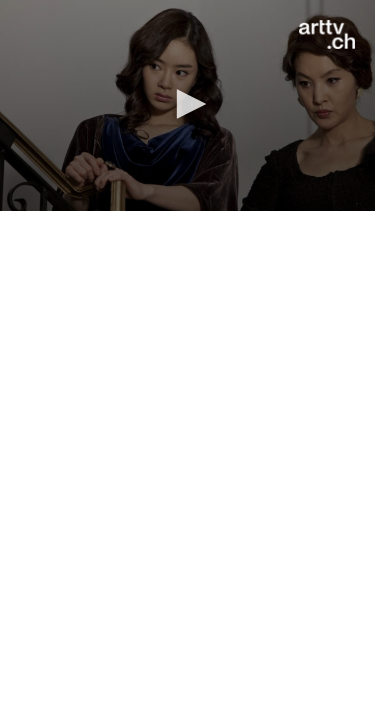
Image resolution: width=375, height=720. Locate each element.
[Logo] (327, 35)
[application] (187, 105)
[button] (188, 104)
